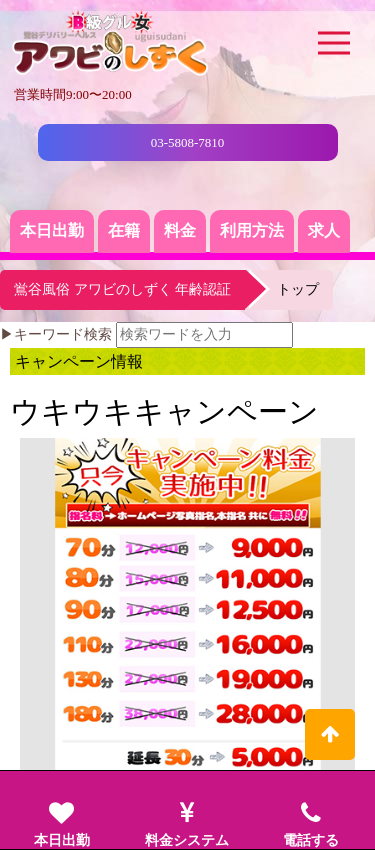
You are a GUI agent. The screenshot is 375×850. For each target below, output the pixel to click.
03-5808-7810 (188, 142)
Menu (337, 29)
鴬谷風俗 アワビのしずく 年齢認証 (122, 289)
